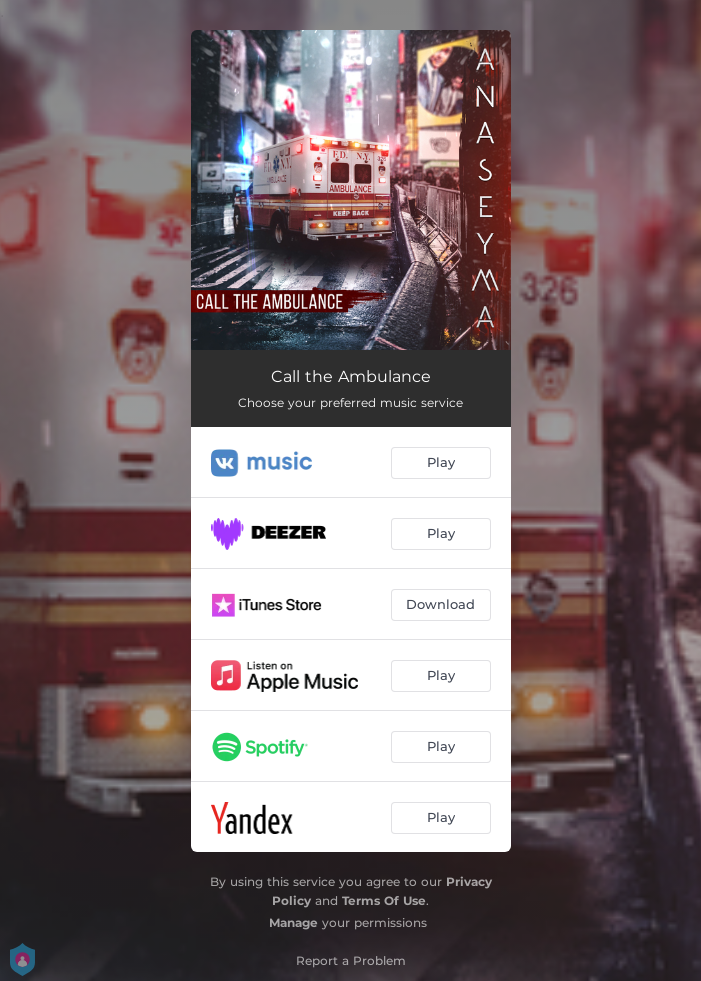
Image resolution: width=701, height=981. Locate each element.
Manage (293, 922)
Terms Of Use (384, 900)
